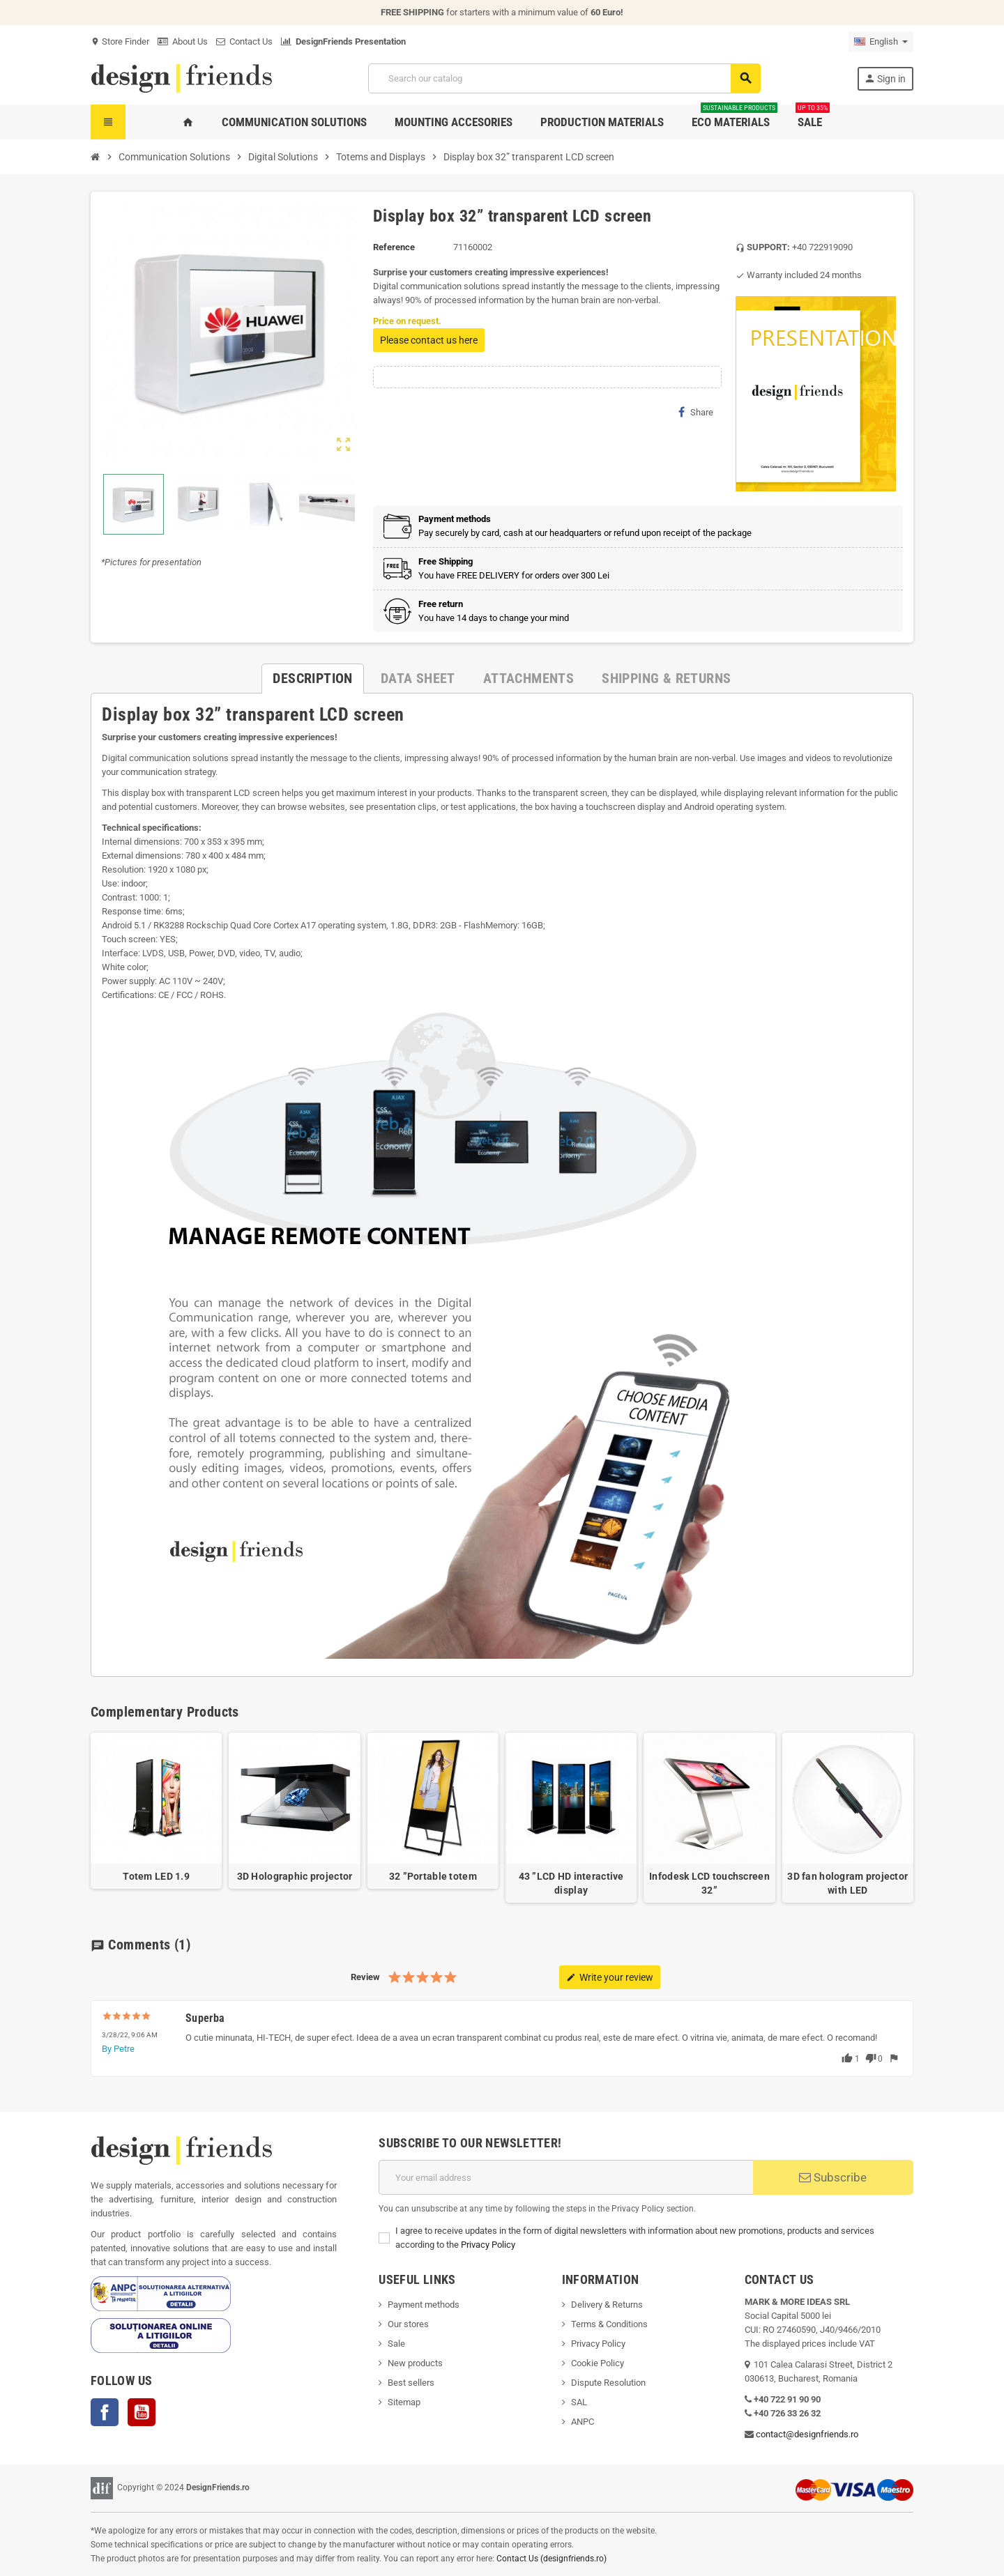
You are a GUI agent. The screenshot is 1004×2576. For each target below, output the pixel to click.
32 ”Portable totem (433, 1876)
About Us (183, 41)
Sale (396, 2343)
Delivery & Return (604, 2304)
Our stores (408, 2324)
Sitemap (404, 2402)
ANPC (582, 2421)
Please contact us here (429, 340)
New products (415, 2363)
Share (695, 411)
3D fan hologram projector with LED (847, 1883)
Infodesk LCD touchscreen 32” (709, 1883)
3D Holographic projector (295, 1876)
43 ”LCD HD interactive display (571, 1883)
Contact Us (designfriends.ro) (551, 2558)
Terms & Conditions (609, 2324)
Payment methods (423, 2304)
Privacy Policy (488, 2244)
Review (365, 1977)
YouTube (141, 2412)
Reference (394, 247)
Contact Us (244, 41)
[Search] (564, 78)
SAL (579, 2402)
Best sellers (411, 2382)
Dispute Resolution (608, 2382)
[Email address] (566, 2177)
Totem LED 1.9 (156, 1876)
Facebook (105, 2412)
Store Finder (120, 41)
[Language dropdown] (881, 41)
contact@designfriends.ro (807, 2434)
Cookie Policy (597, 2363)
